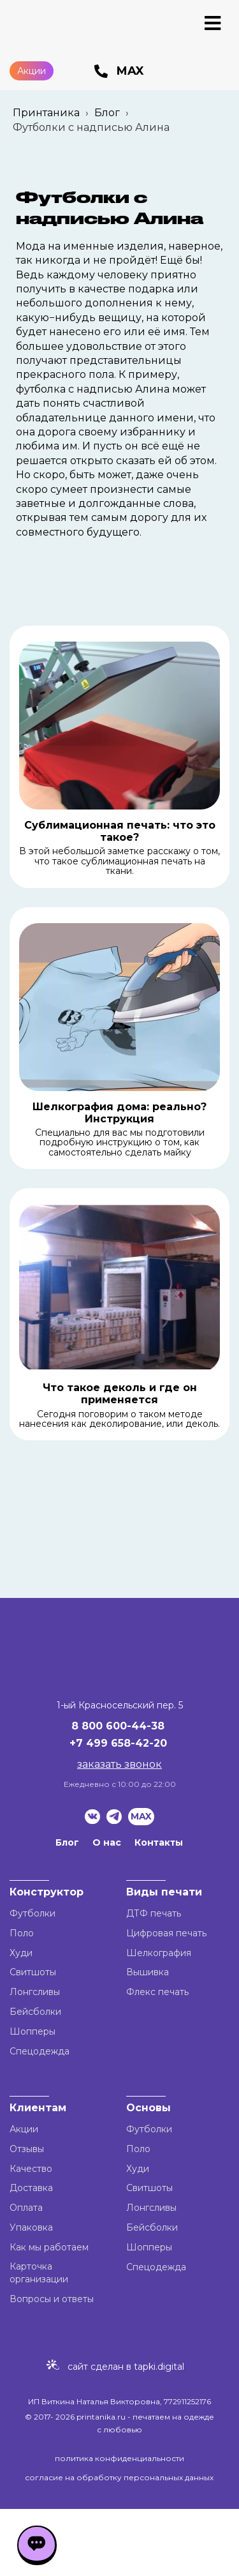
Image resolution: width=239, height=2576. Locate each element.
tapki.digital (157, 2366)
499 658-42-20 (126, 1743)
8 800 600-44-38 (117, 1726)
